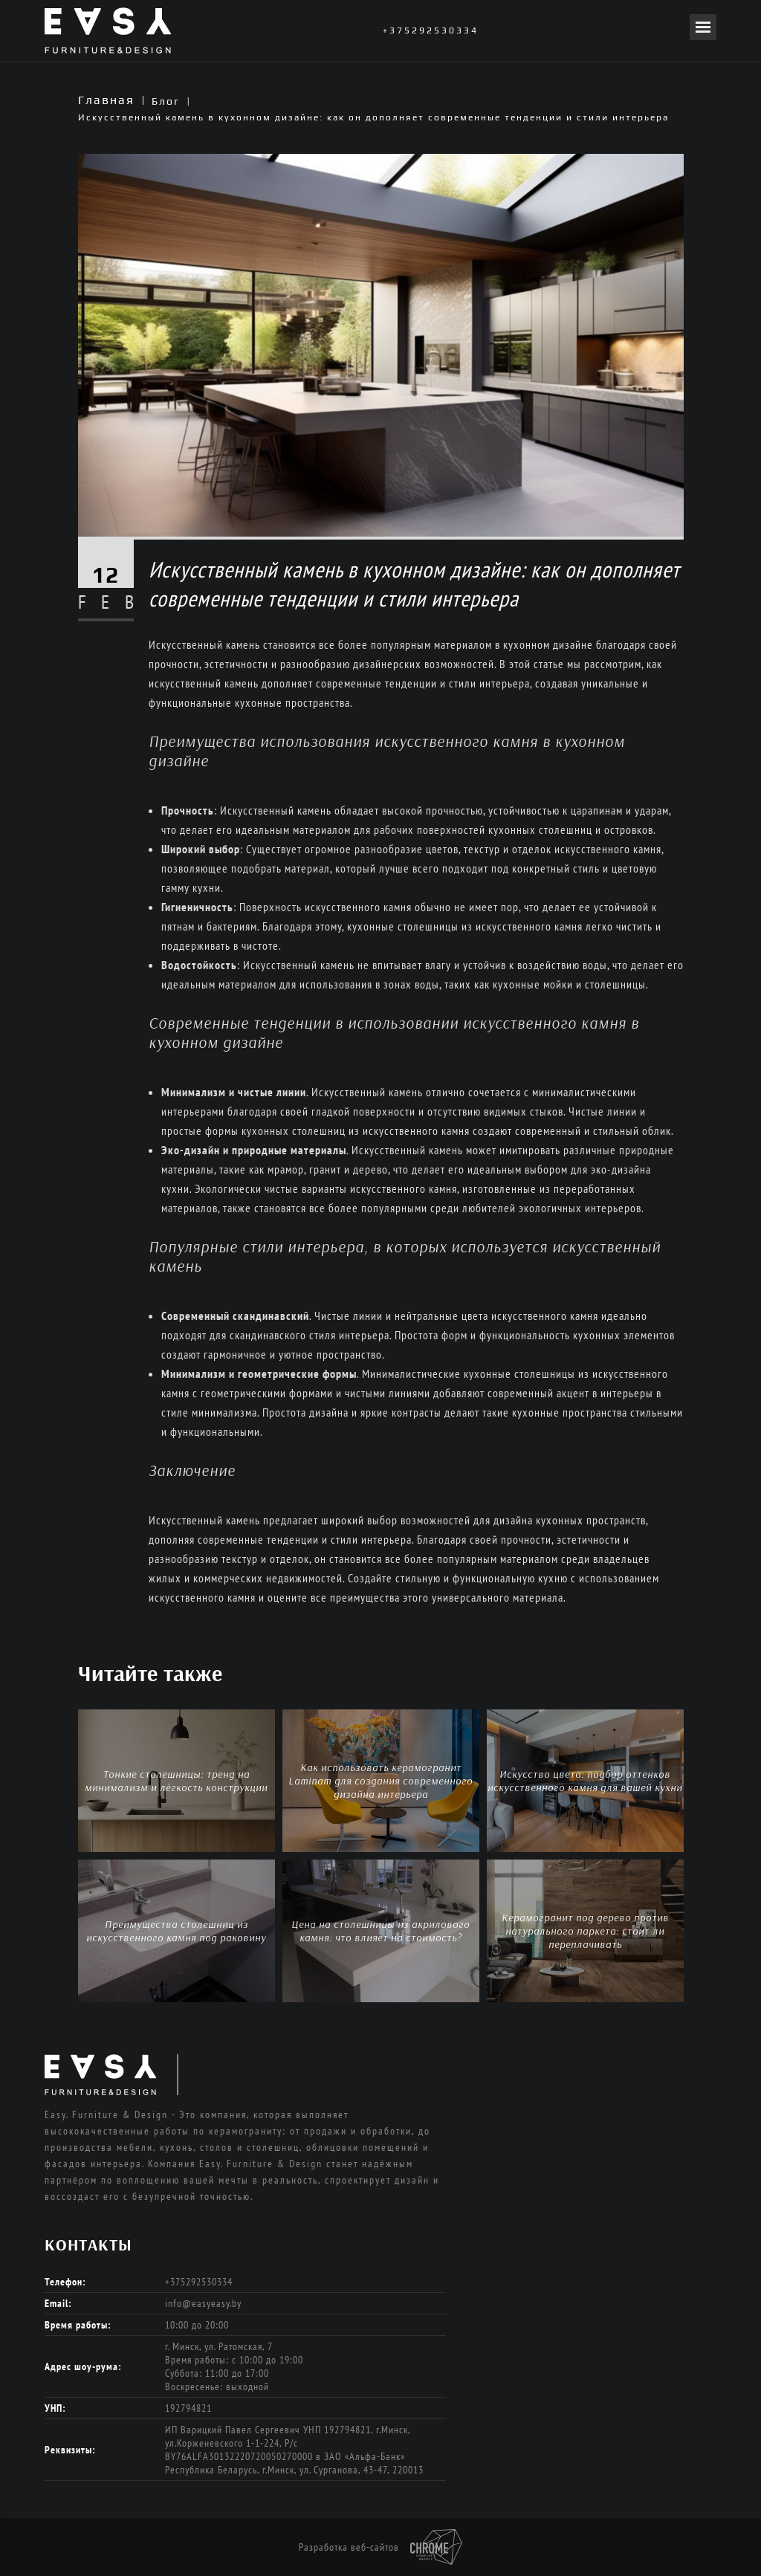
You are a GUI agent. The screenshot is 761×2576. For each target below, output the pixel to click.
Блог (166, 101)
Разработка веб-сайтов (380, 2547)
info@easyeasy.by (203, 2303)
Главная (106, 100)
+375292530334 (431, 30)
